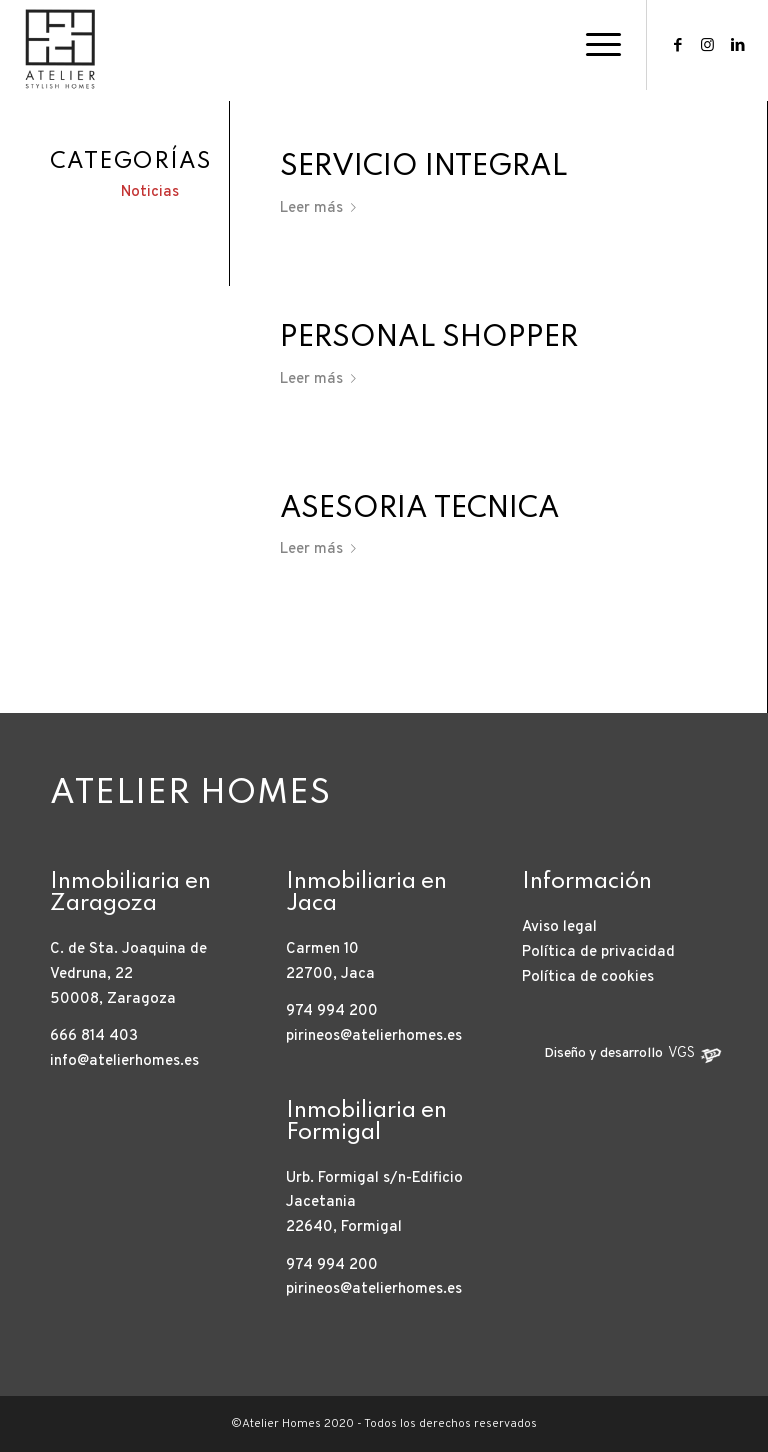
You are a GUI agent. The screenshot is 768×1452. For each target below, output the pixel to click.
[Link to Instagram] (708, 45)
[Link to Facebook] (678, 45)
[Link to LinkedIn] (738, 45)
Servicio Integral (424, 167)
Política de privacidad (598, 952)
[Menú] (593, 45)
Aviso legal (559, 927)
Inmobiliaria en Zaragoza (130, 893)
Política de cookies (588, 977)
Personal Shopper (429, 338)
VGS (681, 1053)
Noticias (150, 192)
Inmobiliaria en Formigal (366, 1122)
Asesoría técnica (420, 509)
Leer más (322, 208)
